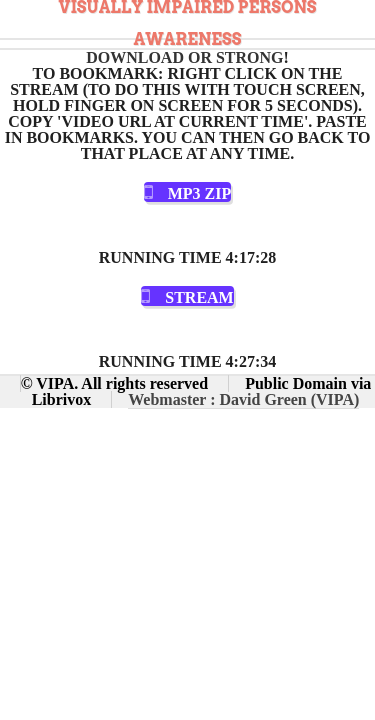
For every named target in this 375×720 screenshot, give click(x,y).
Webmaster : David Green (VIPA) (243, 399)
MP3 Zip (200, 193)
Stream (199, 297)
